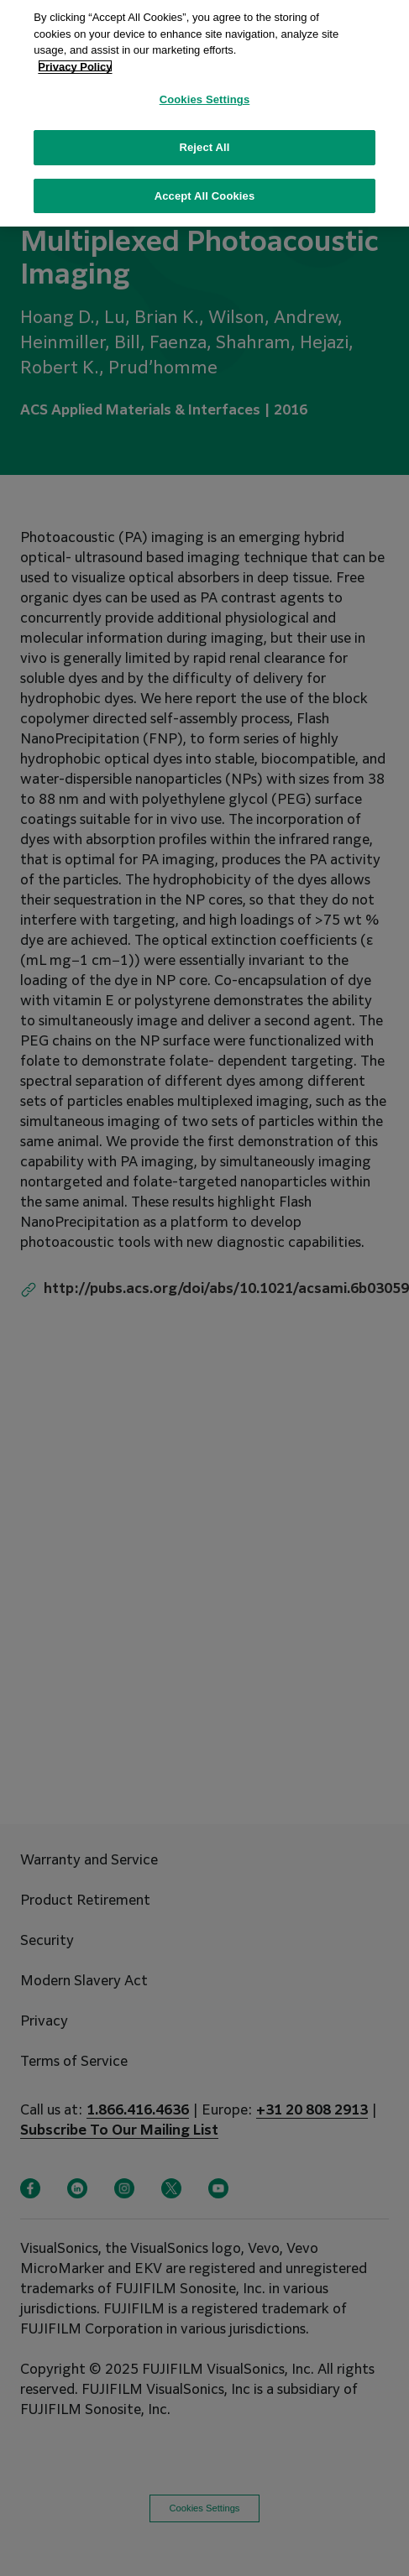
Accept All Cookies (205, 186)
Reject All (204, 138)
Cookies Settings (205, 90)
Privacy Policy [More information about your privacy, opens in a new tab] (75, 57)
